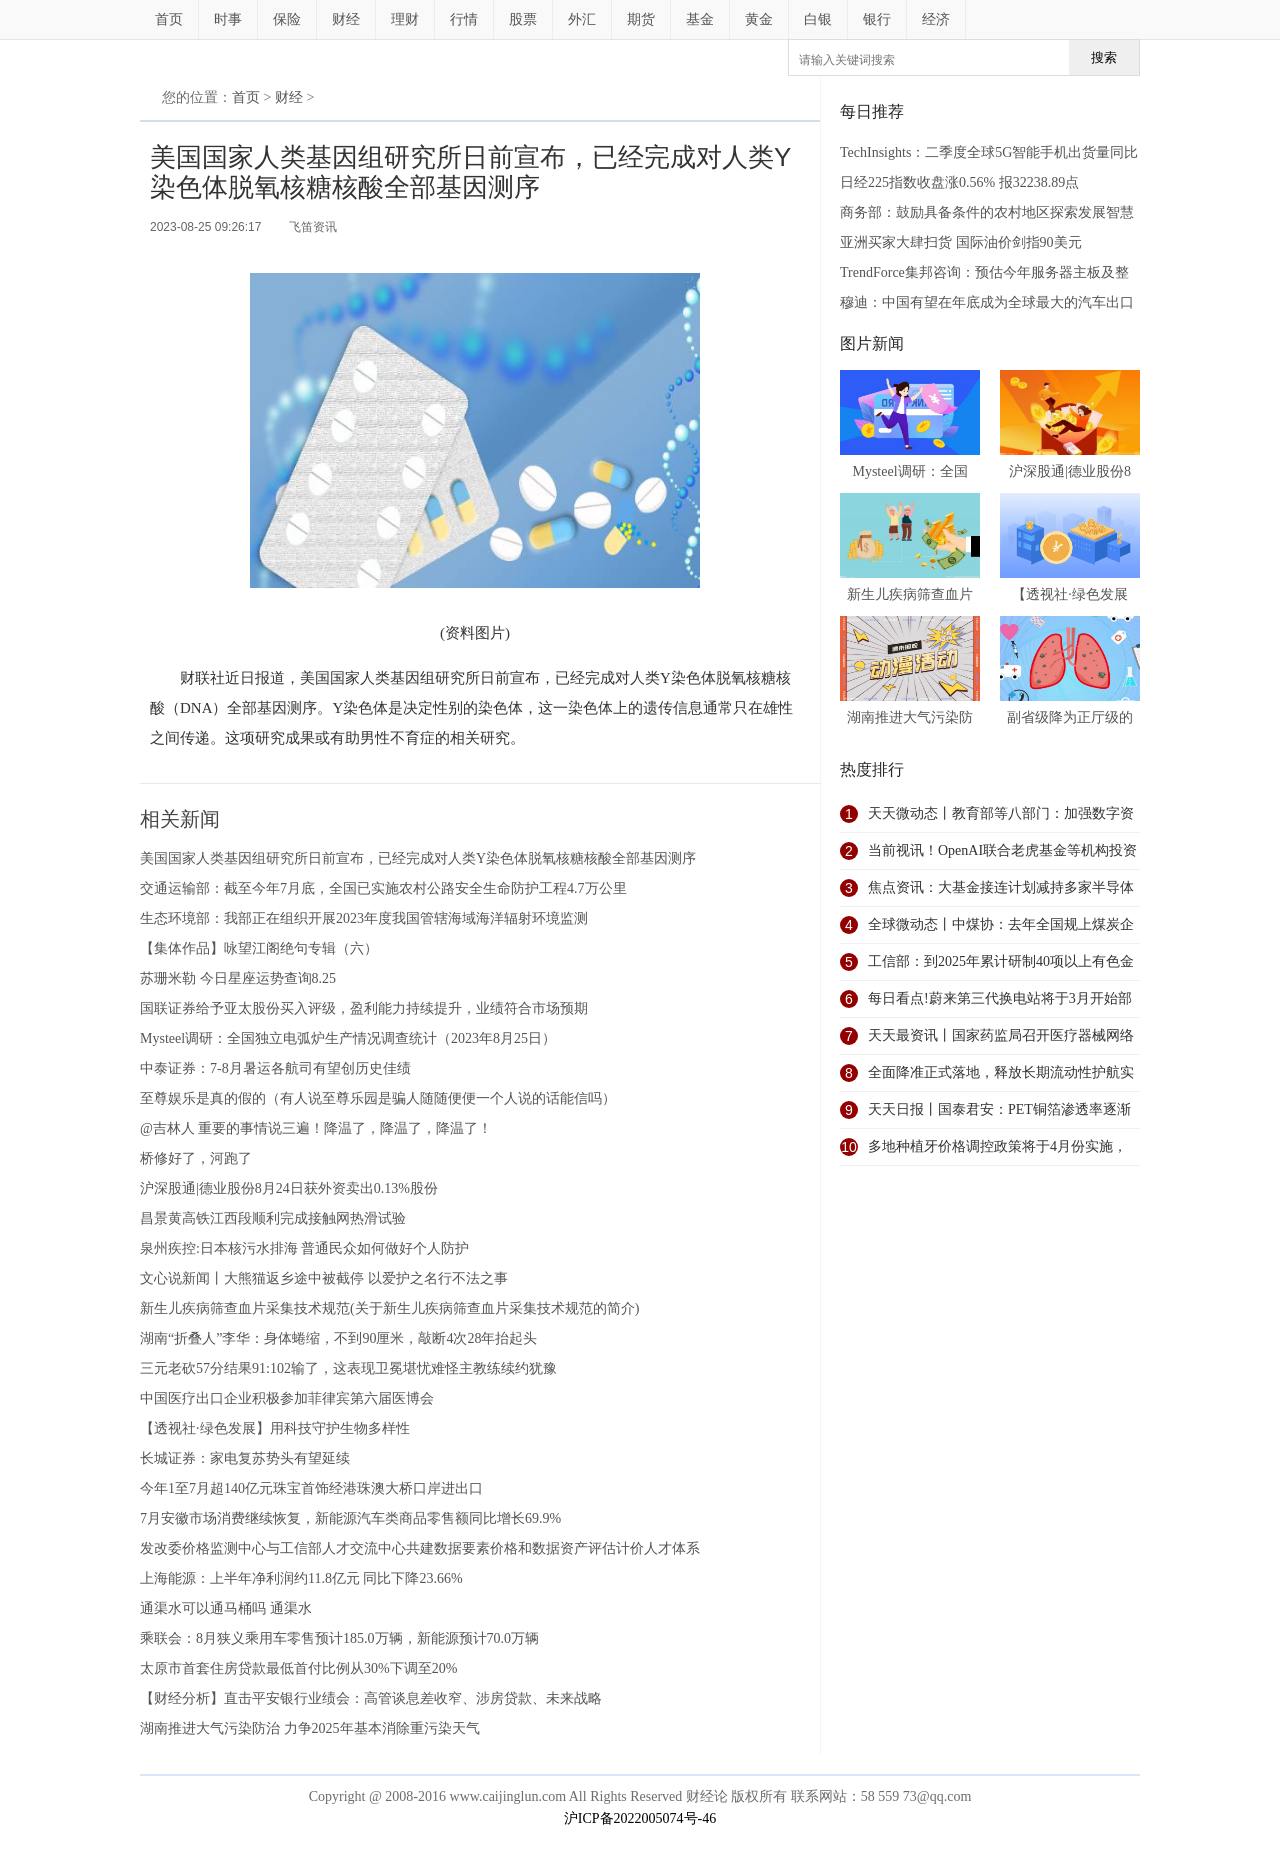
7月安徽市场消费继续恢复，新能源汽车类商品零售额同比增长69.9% (350, 1518)
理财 (405, 19)
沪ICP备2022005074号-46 (640, 1818)
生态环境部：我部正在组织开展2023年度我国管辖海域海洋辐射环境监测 (364, 918)
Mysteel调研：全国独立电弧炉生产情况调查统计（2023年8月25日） (348, 1038)
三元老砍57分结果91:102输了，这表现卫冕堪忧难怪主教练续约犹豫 (348, 1368)
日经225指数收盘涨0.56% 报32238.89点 (959, 182)
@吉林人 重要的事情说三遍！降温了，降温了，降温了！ (316, 1128)
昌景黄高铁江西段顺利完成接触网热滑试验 (273, 1218)
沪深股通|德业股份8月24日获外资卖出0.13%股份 (289, 1188)
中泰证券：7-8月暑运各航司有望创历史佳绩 (275, 1068)
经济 (936, 19)
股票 (523, 19)
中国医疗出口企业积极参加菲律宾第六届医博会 (287, 1398)
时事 (228, 19)
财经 (346, 19)
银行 (877, 19)
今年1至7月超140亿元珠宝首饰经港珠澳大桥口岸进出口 (311, 1488)
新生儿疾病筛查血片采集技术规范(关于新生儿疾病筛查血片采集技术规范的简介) (389, 1308)
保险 (287, 19)
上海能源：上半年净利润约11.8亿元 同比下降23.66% (301, 1578)
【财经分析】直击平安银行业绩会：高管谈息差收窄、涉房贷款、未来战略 (371, 1698)
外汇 (582, 19)
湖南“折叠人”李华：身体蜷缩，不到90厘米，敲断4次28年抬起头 (338, 1338)
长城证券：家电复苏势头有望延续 (245, 1458)
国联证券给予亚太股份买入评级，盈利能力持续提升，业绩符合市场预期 (364, 1008)
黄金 (759, 19)
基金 (700, 19)
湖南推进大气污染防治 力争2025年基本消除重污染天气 (310, 1728)
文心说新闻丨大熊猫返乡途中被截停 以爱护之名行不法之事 (324, 1278)
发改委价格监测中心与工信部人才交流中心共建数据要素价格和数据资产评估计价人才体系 (420, 1548)
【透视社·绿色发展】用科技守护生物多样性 (275, 1428)
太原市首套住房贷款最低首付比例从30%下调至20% (298, 1668)
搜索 (1104, 57)
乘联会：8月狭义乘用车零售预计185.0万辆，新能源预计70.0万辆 (339, 1638)
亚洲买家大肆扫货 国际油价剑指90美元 (961, 242)
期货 (641, 19)
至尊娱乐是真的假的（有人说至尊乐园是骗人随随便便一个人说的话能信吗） (378, 1098)
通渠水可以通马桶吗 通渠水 (226, 1608)
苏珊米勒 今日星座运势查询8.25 (238, 978)
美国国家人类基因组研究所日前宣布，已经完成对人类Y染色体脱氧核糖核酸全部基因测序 (418, 858)
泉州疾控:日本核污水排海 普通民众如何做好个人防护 (304, 1248)
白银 (818, 19)
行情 (464, 19)
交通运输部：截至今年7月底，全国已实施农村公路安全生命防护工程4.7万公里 (383, 888)
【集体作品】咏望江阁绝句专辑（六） (259, 948)
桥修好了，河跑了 (196, 1158)
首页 (169, 19)
